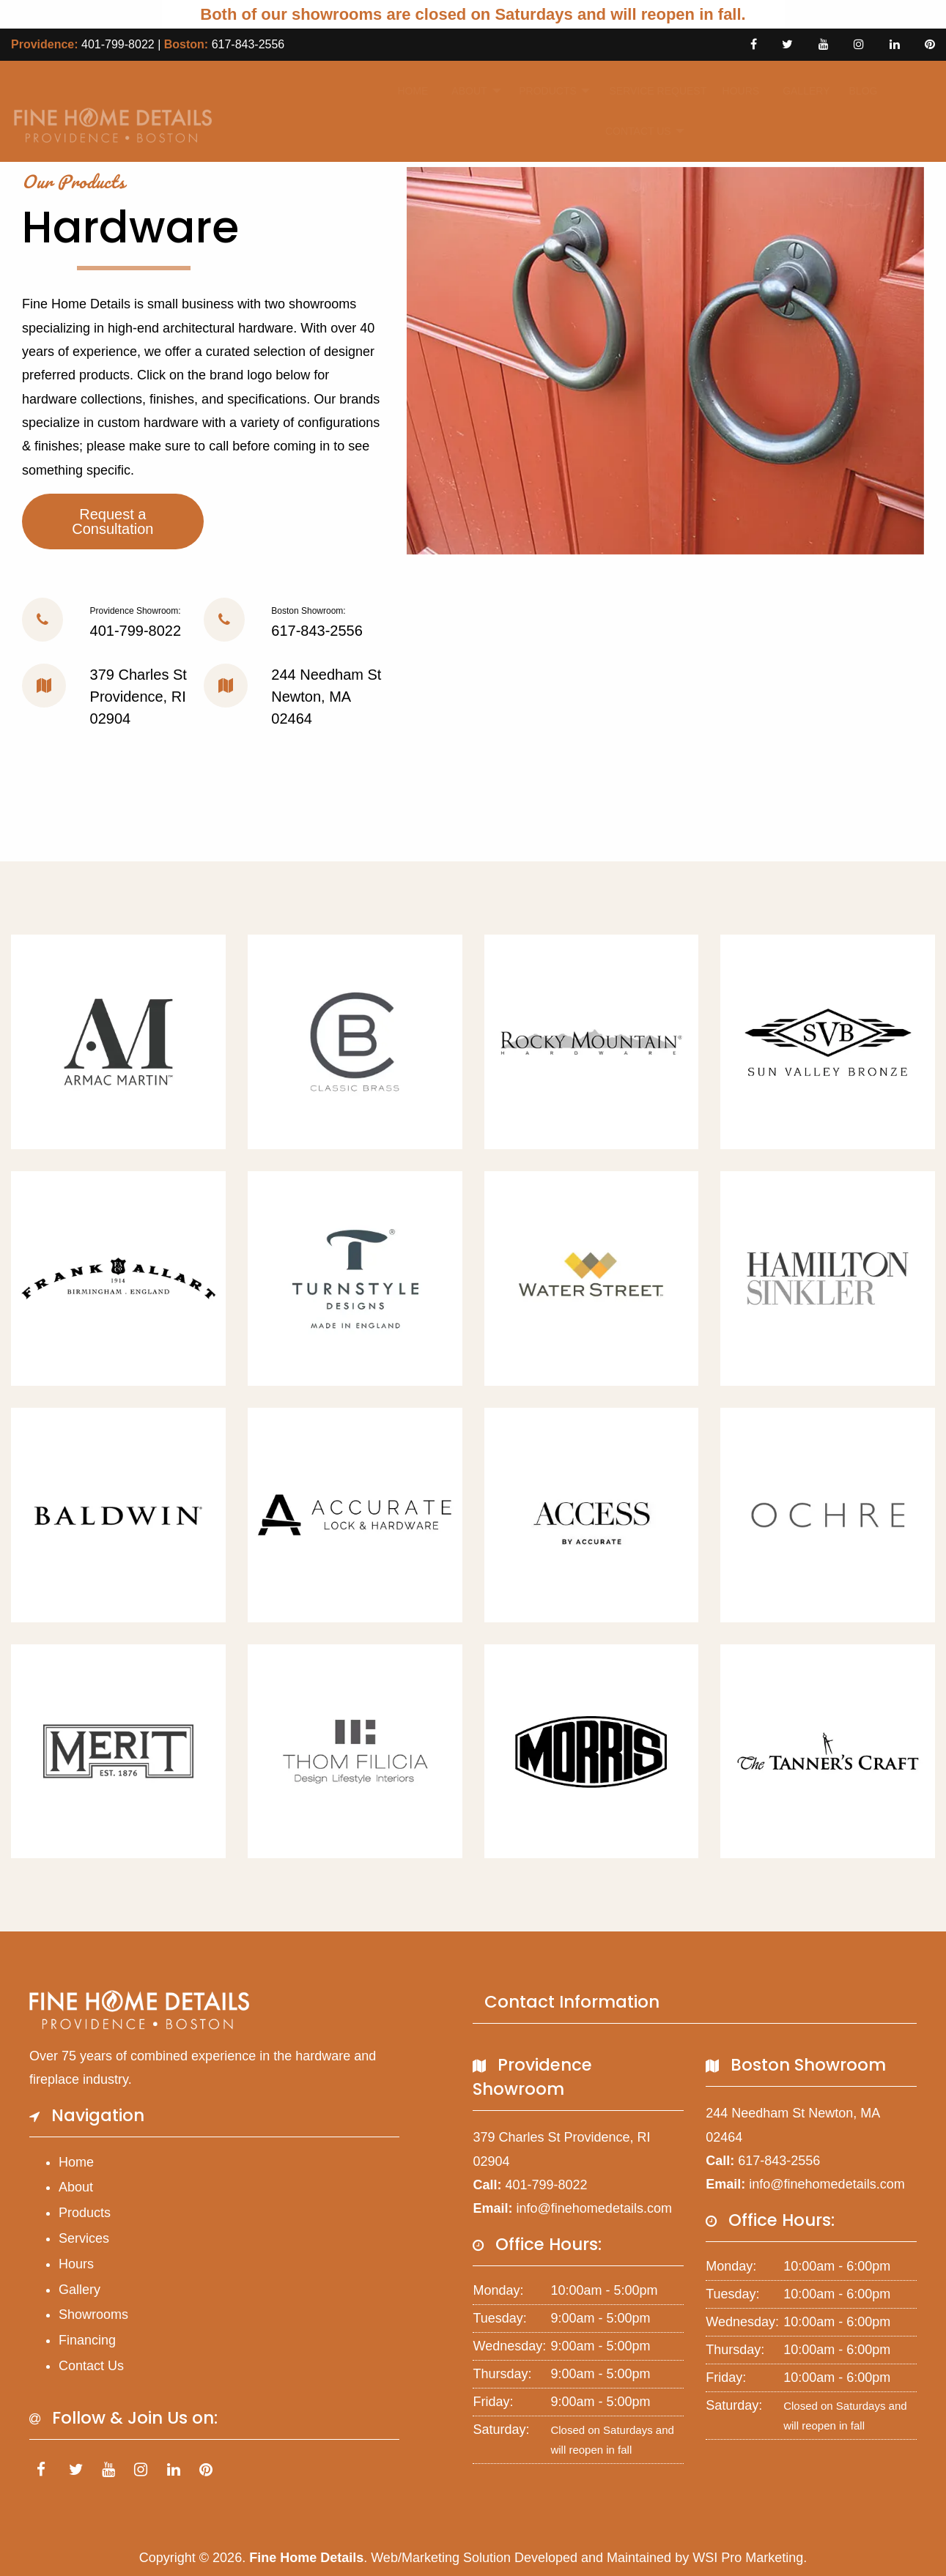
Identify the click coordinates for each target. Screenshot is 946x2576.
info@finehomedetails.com (594, 2208)
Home (408, 91)
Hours (736, 91)
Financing (87, 2340)
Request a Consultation (112, 521)
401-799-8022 (118, 44)
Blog (859, 91)
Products (540, 91)
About (463, 91)
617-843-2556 (248, 44)
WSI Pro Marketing (747, 2557)
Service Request (647, 91)
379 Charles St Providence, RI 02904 (138, 697)
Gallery (799, 91)
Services (84, 2238)
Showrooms (93, 2314)
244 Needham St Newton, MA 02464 (326, 697)
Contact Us (629, 131)
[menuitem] (409, 91)
